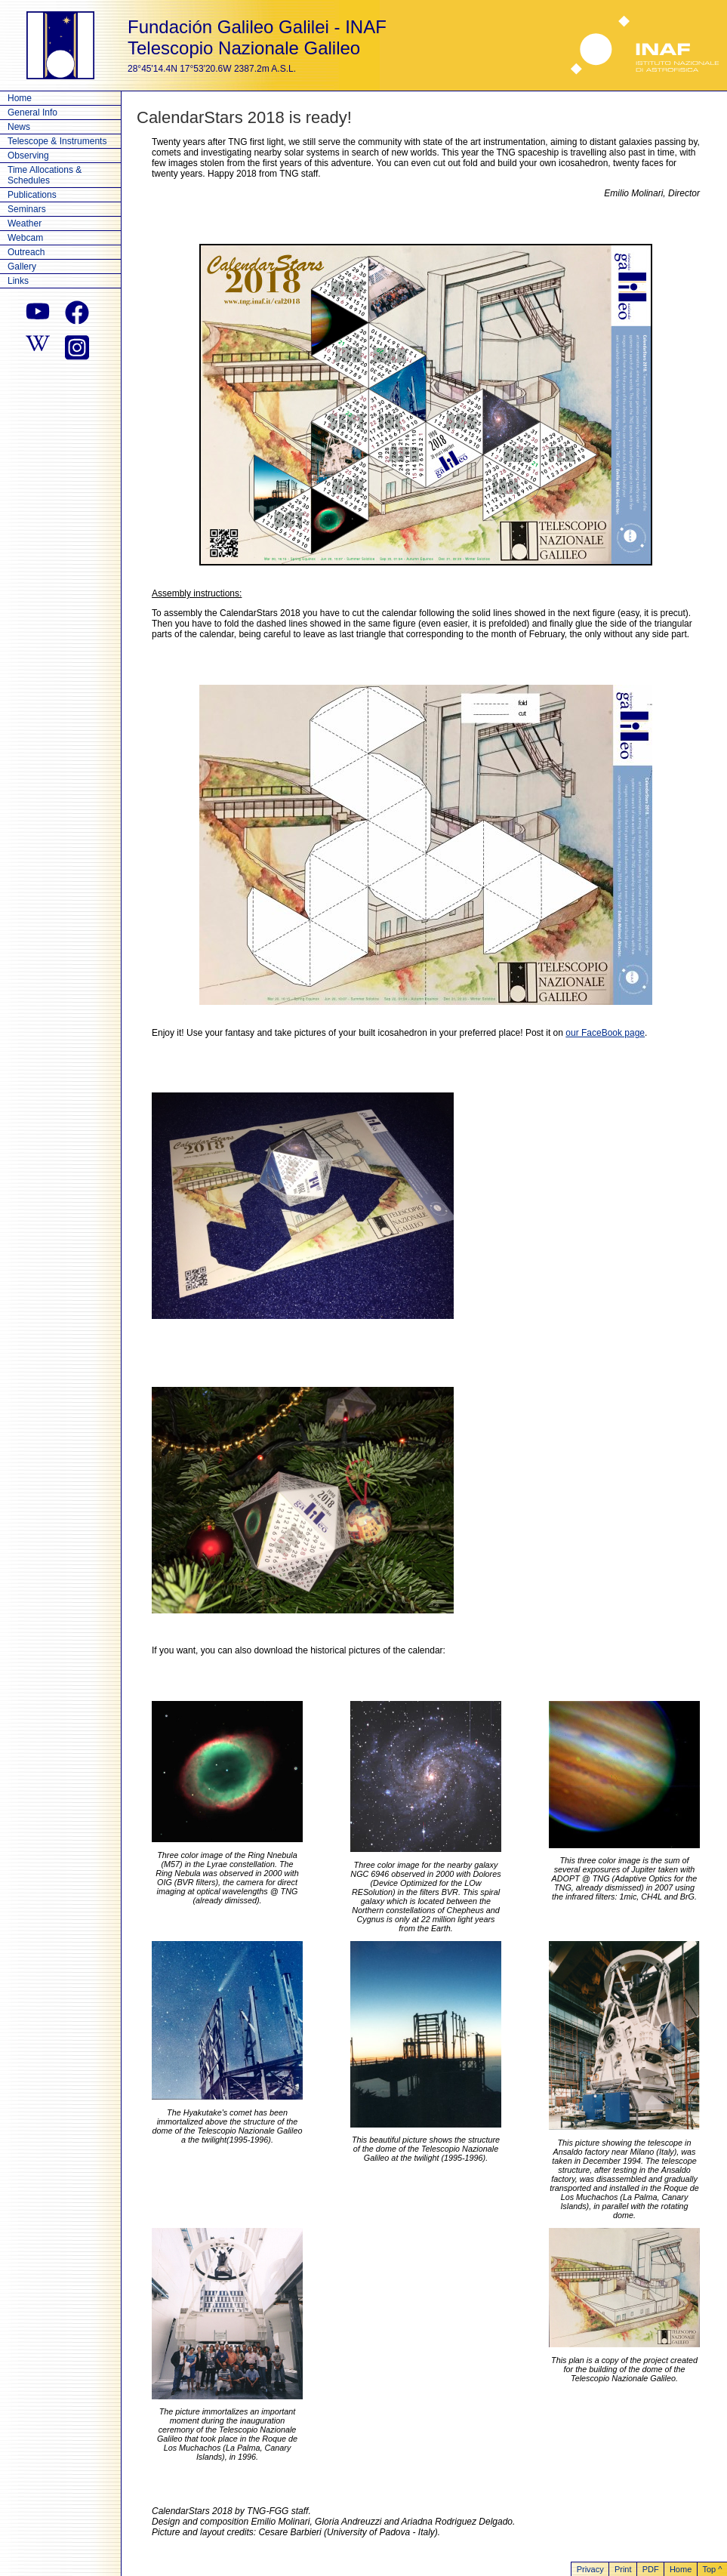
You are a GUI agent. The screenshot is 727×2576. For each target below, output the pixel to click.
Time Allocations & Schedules (45, 175)
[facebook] (77, 312)
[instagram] (77, 346)
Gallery (22, 266)
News (19, 127)
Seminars (27, 209)
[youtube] (38, 312)
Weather (25, 223)
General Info (32, 112)
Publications (32, 195)
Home (20, 98)
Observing (28, 155)
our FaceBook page (605, 1033)
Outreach (26, 252)
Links (18, 281)
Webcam (25, 238)
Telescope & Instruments (57, 141)
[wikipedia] (38, 346)
